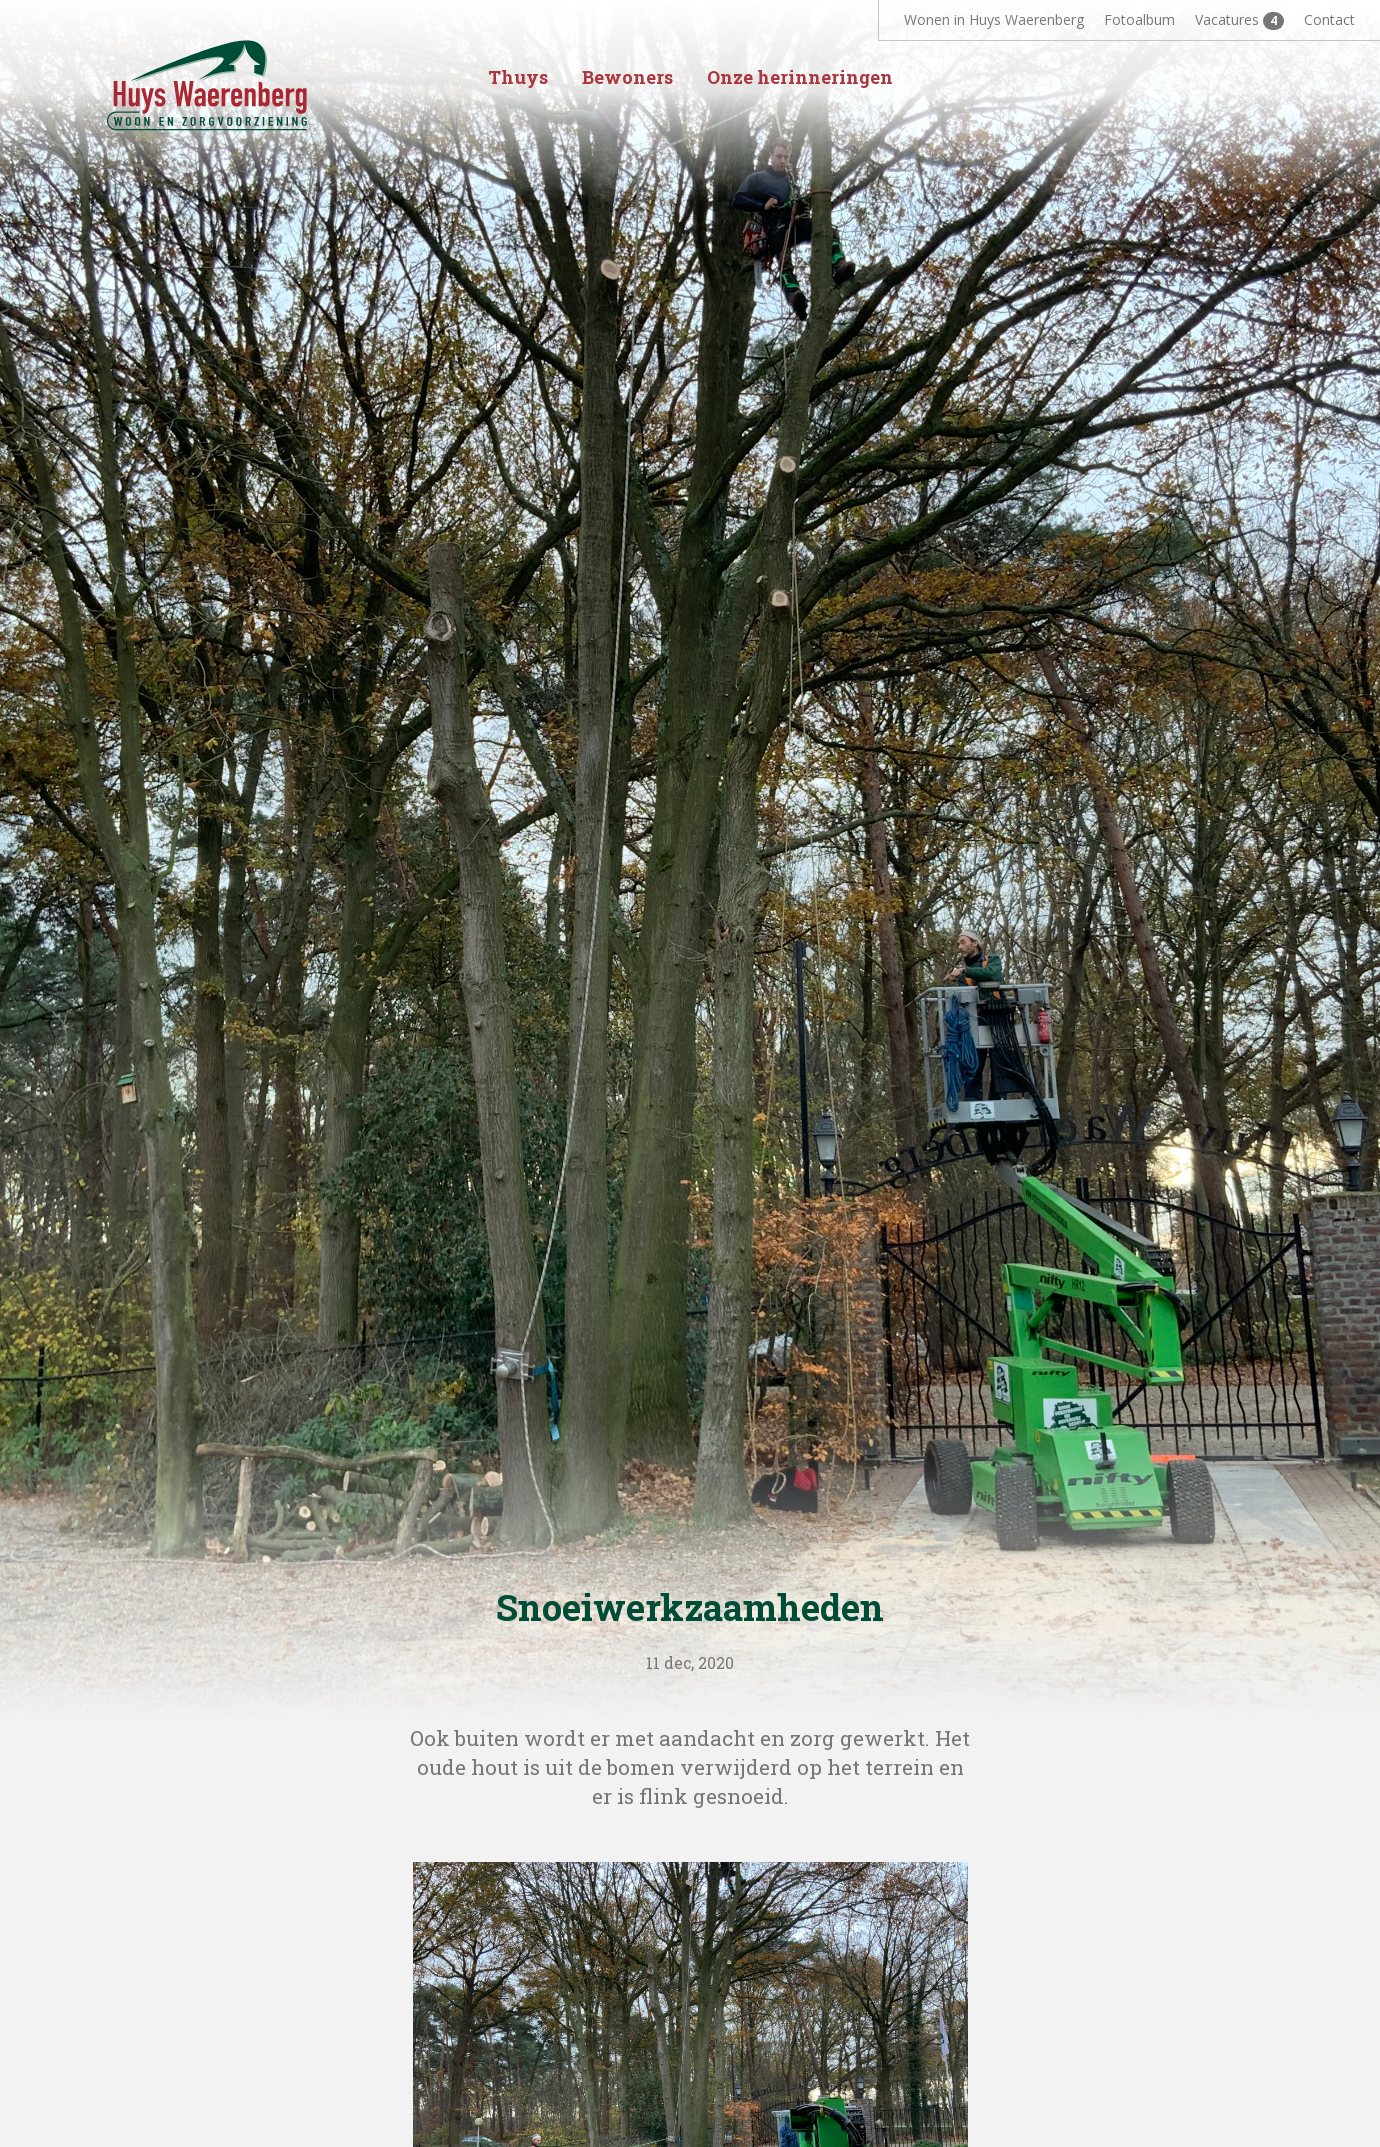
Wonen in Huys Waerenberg (994, 19)
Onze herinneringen (800, 77)
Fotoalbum (1139, 19)
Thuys (518, 77)
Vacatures (1239, 20)
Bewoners (627, 77)
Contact (1329, 19)
